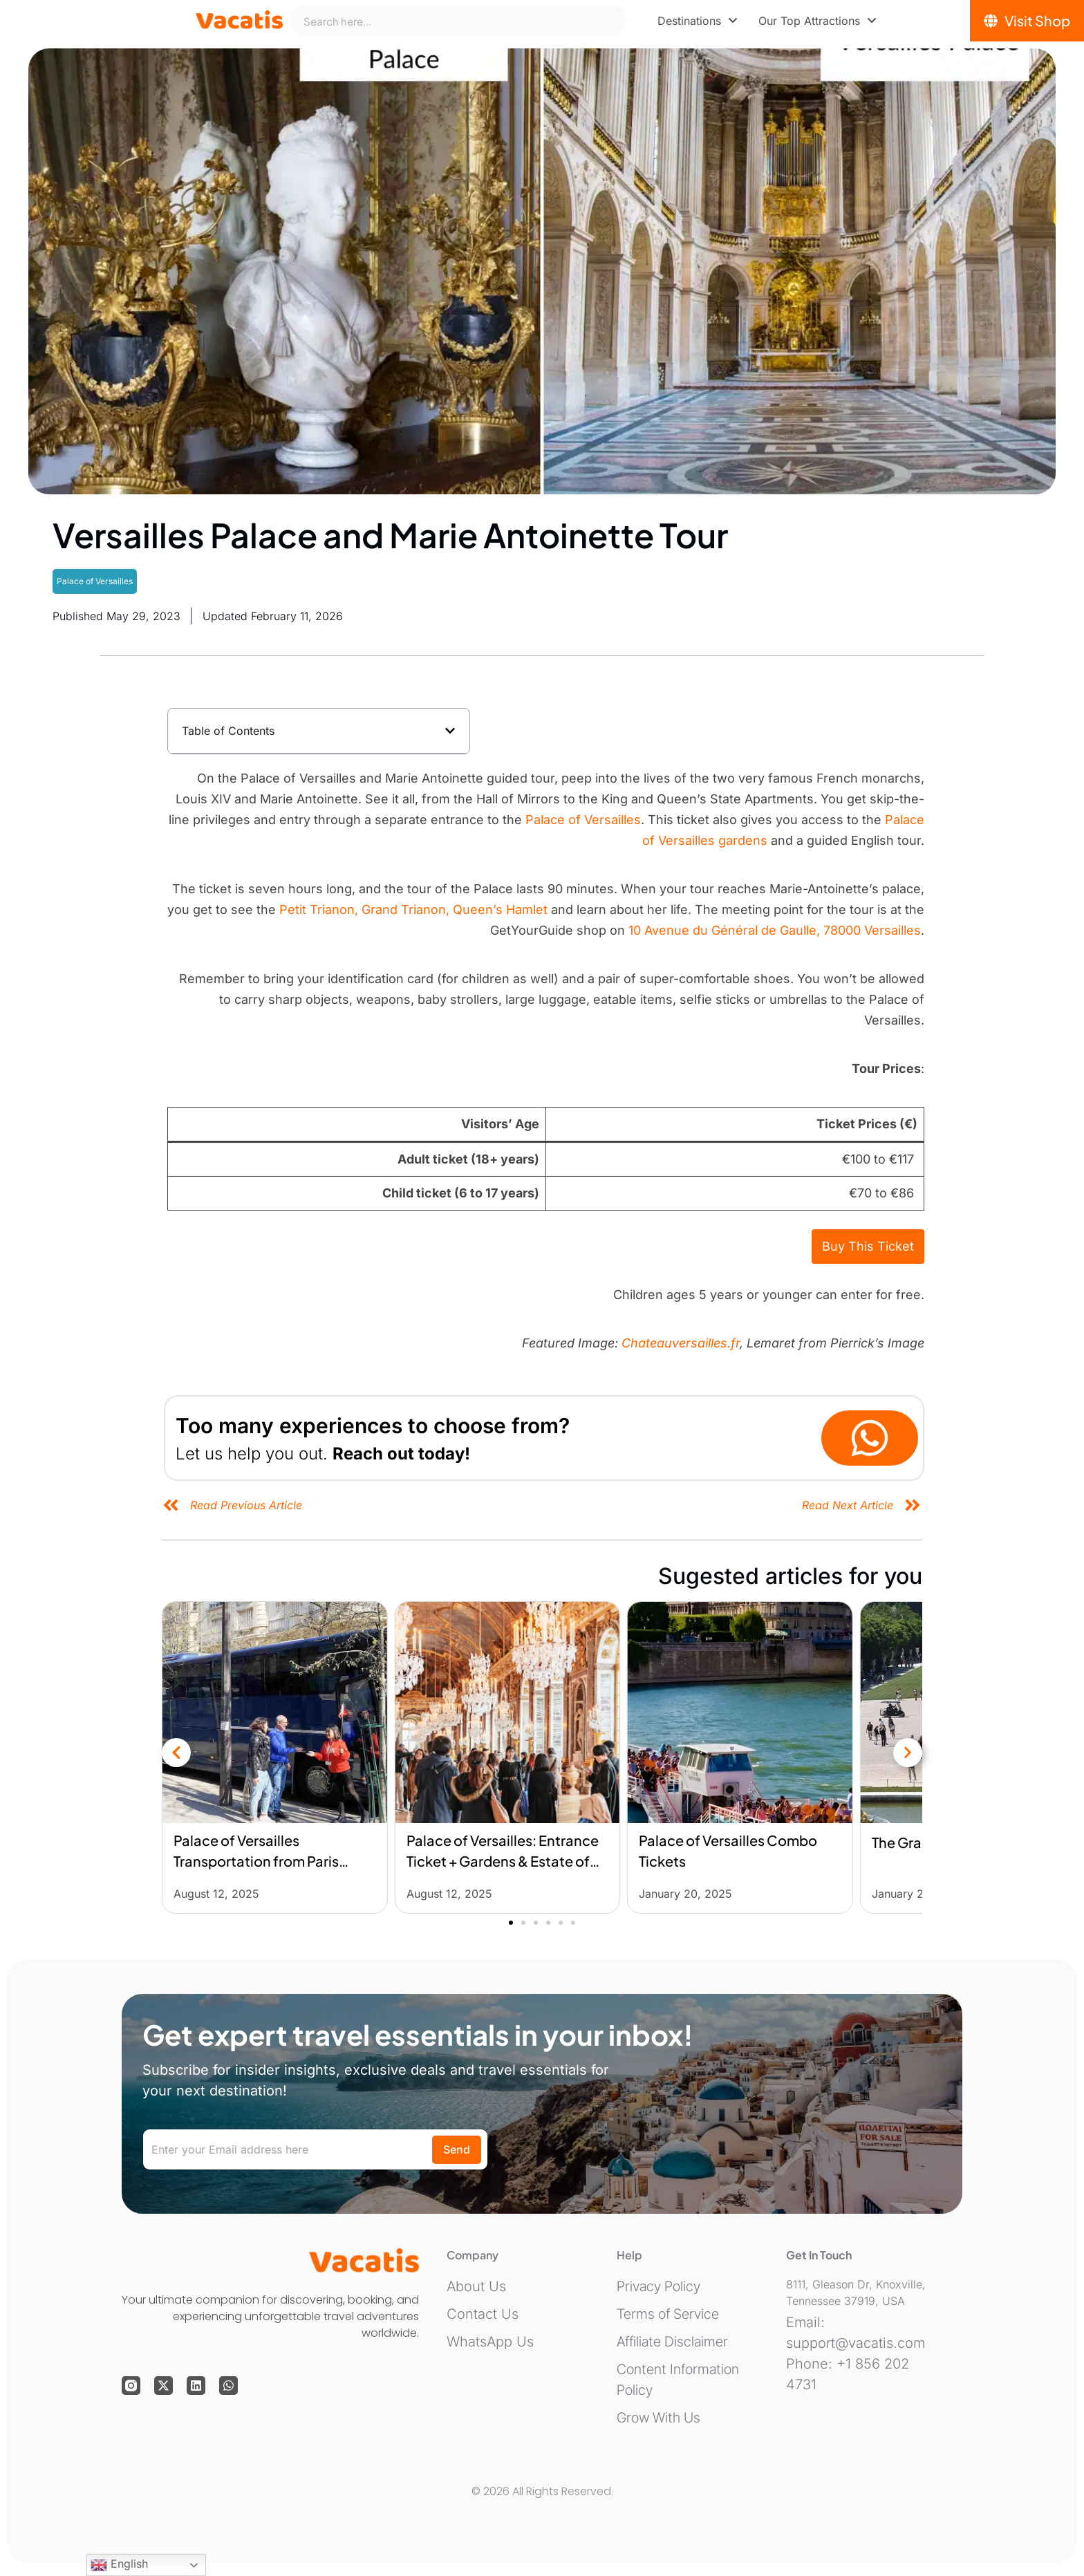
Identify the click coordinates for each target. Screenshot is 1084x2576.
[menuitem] (698, 21)
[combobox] (458, 21)
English (119, 2565)
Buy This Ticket (868, 1246)
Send (456, 2149)
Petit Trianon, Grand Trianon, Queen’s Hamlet (413, 909)
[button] (450, 730)
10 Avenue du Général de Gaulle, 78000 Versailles (774, 930)
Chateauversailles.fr (681, 1343)
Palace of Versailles (95, 581)
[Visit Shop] (1027, 20)
